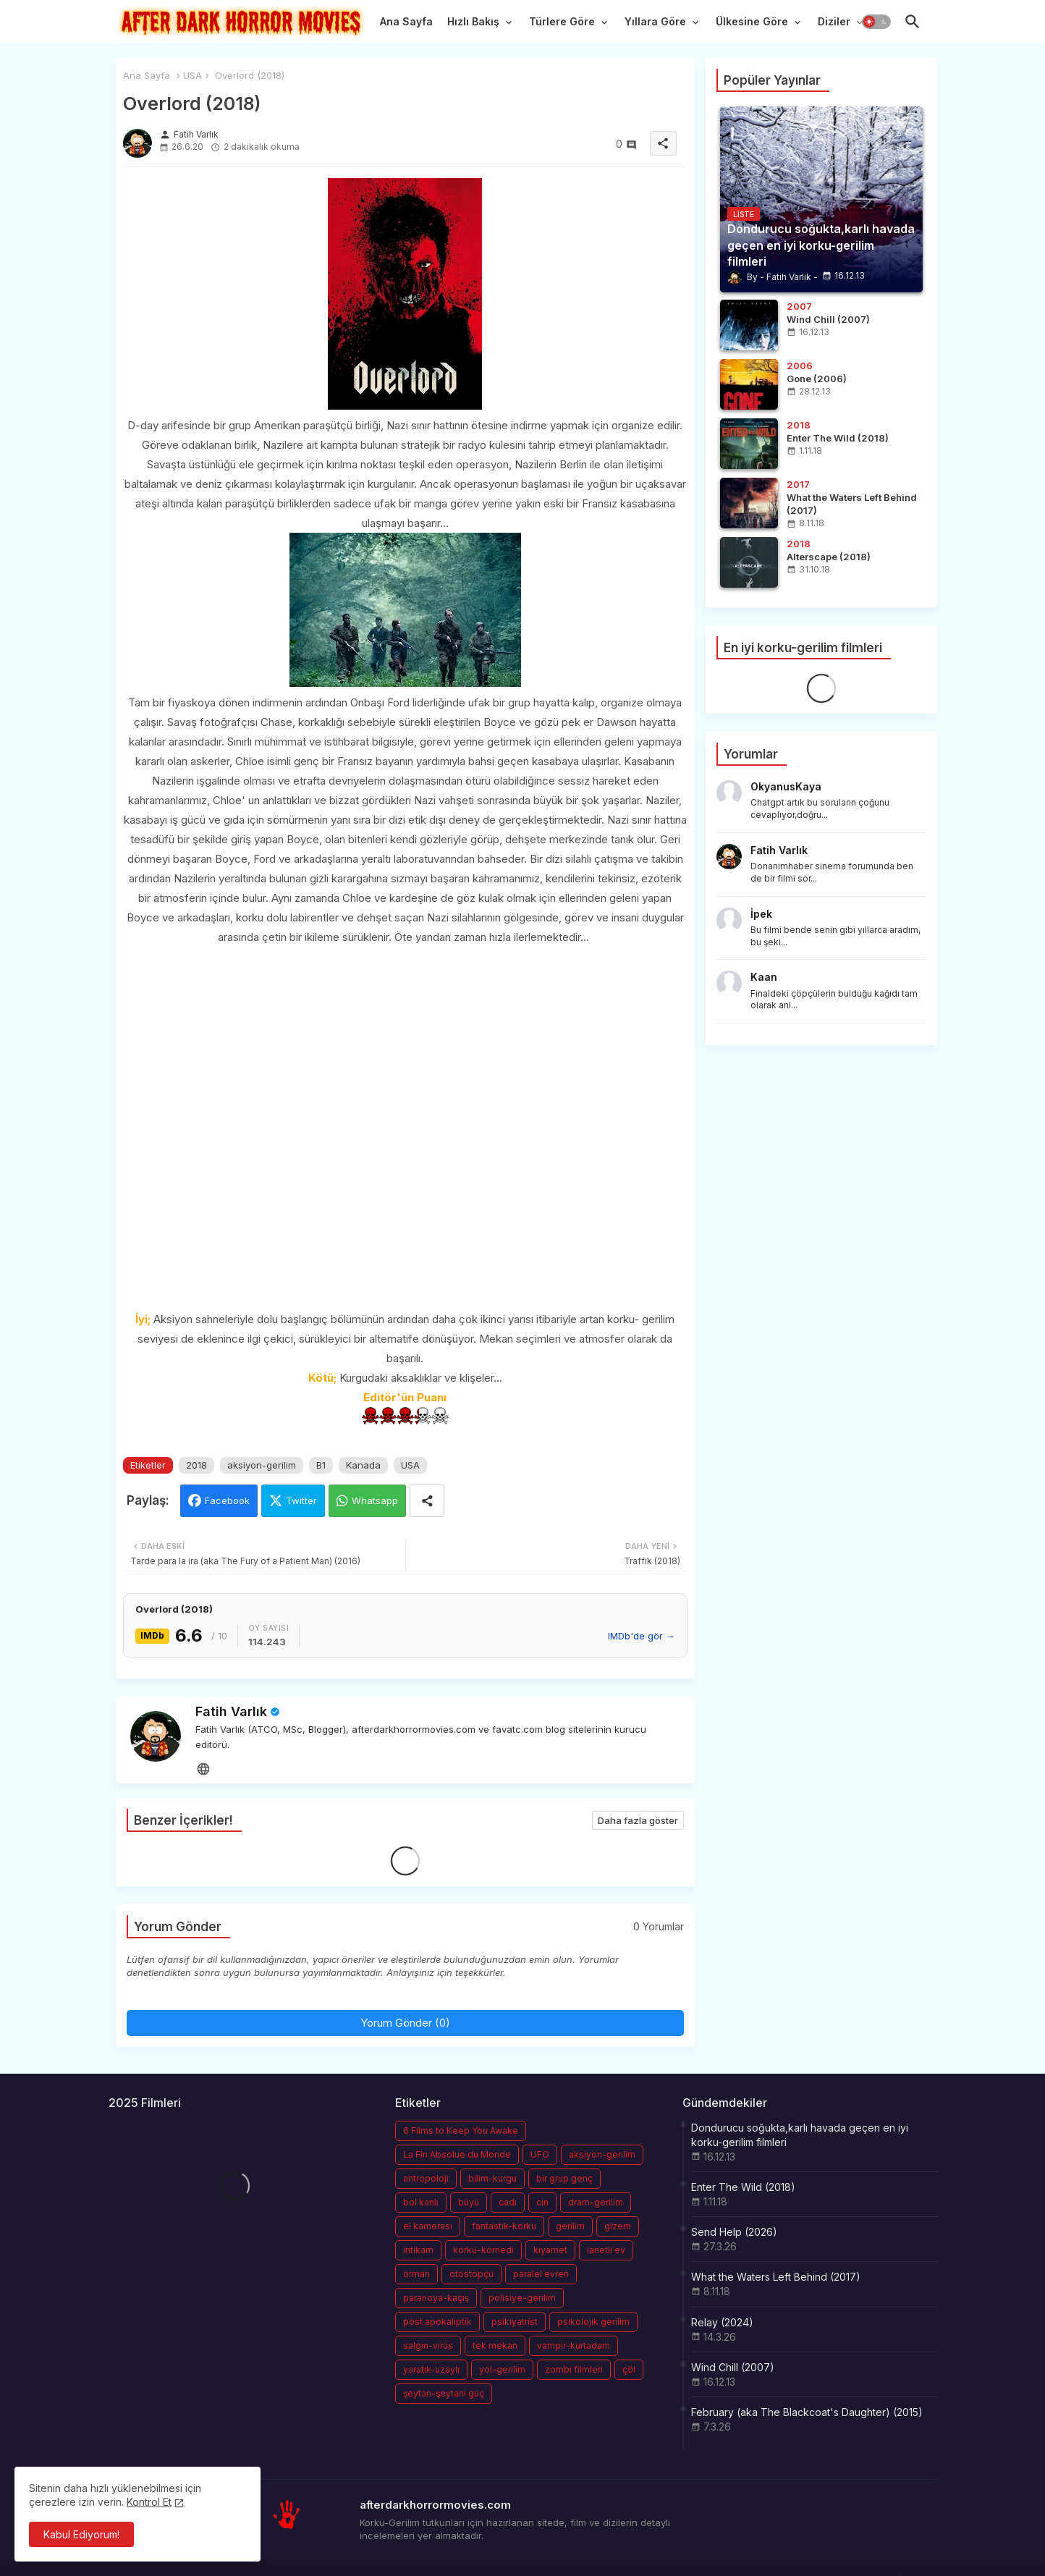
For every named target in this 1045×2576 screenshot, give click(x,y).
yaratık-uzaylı (431, 2369)
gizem (617, 2226)
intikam (418, 2250)
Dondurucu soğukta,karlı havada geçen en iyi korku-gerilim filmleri (799, 2134)
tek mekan (495, 2345)
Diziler (834, 21)
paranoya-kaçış (436, 2297)
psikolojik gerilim (593, 2321)
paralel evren (541, 2273)
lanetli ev (606, 2250)
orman (416, 2273)
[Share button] (427, 1501)
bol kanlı (421, 2202)
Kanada (363, 1465)
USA (192, 75)
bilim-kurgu (492, 2178)
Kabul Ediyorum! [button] (81, 2534)
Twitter (301, 1500)
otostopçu (471, 2273)
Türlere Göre (562, 21)
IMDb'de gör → (641, 1636)
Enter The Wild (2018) (743, 2187)
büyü (468, 2202)
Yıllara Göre (655, 21)
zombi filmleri (574, 2369)
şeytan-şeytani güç (443, 2393)
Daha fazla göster (638, 1820)
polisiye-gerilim (522, 2297)
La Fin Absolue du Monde (457, 2154)
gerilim (570, 2226)
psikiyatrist (514, 2321)
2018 (196, 1465)
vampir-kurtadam (573, 2345)
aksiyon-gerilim (261, 1465)
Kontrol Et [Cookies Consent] (149, 2502)
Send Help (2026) (734, 2232)
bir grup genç (564, 2178)
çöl (628, 2369)
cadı (508, 2202)
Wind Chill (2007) (732, 2367)
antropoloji (426, 2178)
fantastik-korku (504, 2226)
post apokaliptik (437, 2321)
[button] (876, 21)
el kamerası (427, 2226)
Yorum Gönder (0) (405, 2023)
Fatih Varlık (231, 1711)
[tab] (406, 25)
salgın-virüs (428, 2345)
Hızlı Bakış (473, 21)
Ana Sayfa (406, 21)
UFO (539, 2154)
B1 (321, 1465)
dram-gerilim (595, 2202)
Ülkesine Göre (752, 21)
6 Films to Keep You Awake (460, 2130)
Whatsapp (375, 1500)
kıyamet (550, 2250)
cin (542, 2202)
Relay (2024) (722, 2322)
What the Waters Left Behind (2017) (775, 2277)
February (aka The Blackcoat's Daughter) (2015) (807, 2412)
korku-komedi (483, 2250)
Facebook (227, 1500)
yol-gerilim (502, 2369)
